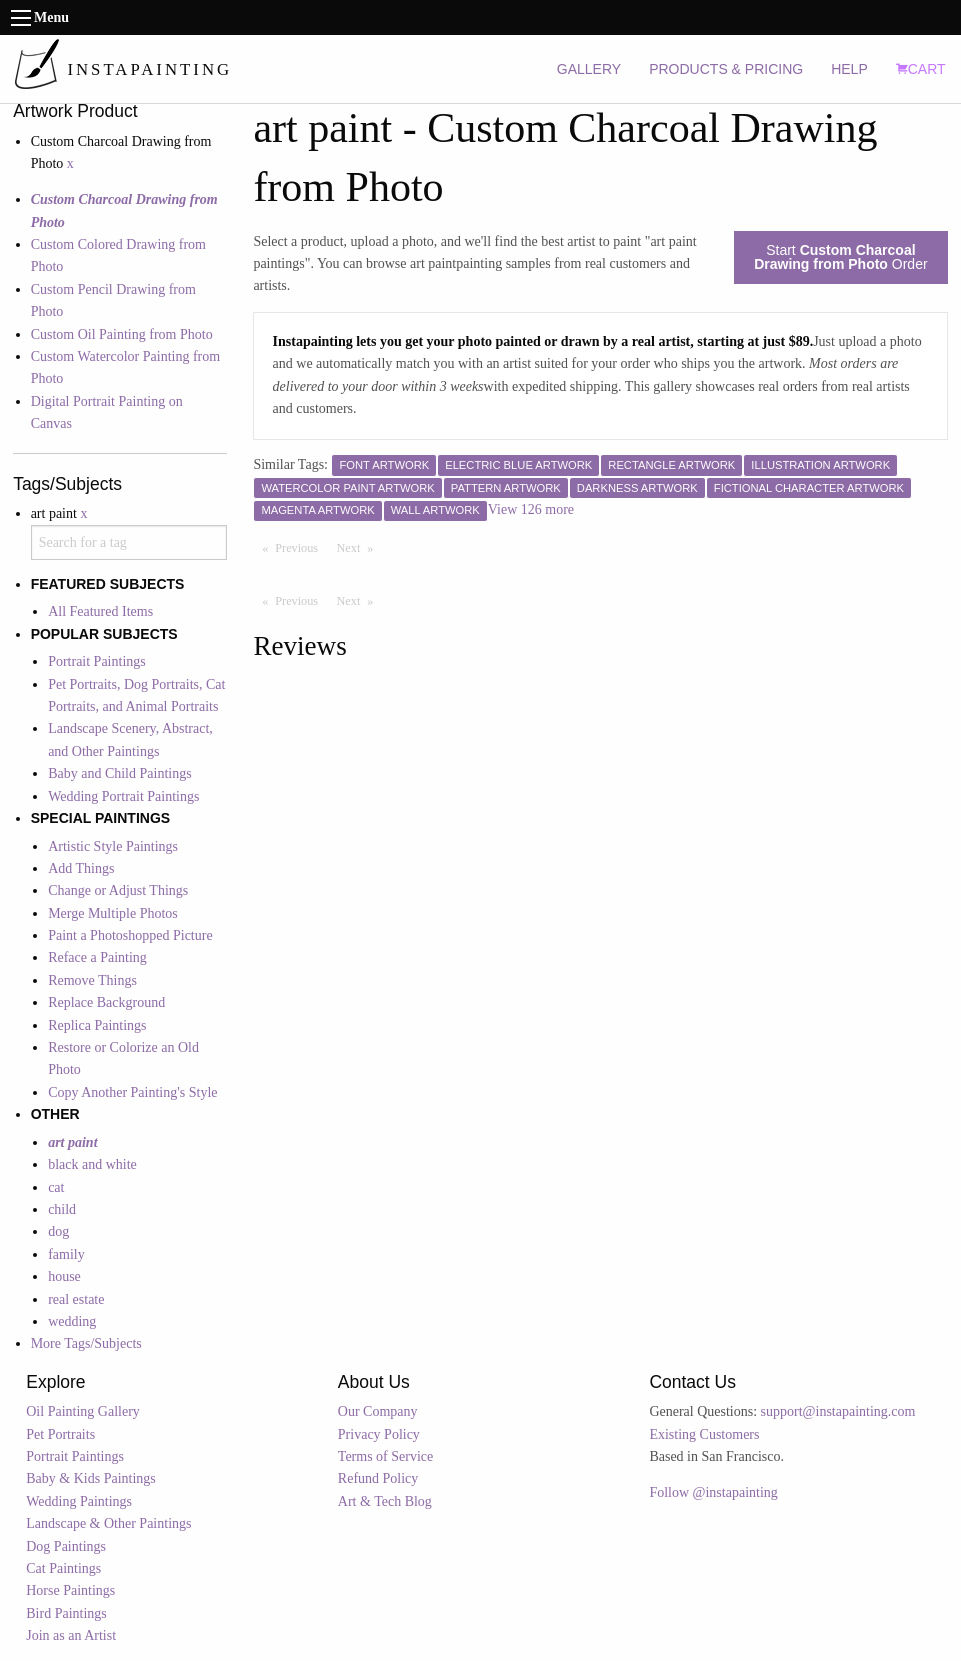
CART (921, 69)
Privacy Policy (379, 1434)
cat (56, 1187)
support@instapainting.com (838, 1411)
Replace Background (106, 1002)
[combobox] (129, 542)
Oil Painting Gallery (83, 1411)
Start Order (840, 257)
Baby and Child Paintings (120, 773)
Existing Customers (704, 1434)
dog (58, 1231)
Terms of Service (385, 1456)
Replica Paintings (97, 1025)
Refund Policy (378, 1478)
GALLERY (589, 69)
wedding (72, 1321)
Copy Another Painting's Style (132, 1092)
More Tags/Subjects (86, 1343)
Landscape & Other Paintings (108, 1523)
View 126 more (531, 509)
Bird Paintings (66, 1613)
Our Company (378, 1411)
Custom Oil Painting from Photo (122, 334)
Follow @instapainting (713, 1492)
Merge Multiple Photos (113, 913)
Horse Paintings (70, 1590)
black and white (92, 1164)
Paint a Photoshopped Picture (130, 935)
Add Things (81, 868)
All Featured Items (100, 611)
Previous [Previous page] (301, 547)
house (64, 1276)
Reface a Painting (97, 957)
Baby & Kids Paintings (91, 1478)
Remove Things (92, 980)
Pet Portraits (60, 1434)
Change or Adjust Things (118, 890)
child (62, 1209)
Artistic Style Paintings (113, 846)
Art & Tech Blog (385, 1501)
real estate (76, 1299)
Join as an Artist (71, 1635)
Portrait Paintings (97, 661)
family (66, 1254)
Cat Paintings (63, 1568)
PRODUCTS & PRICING (726, 69)
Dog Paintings (66, 1546)
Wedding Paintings (79, 1501)
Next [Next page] (360, 547)
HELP (849, 69)
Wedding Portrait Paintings (123, 796)
